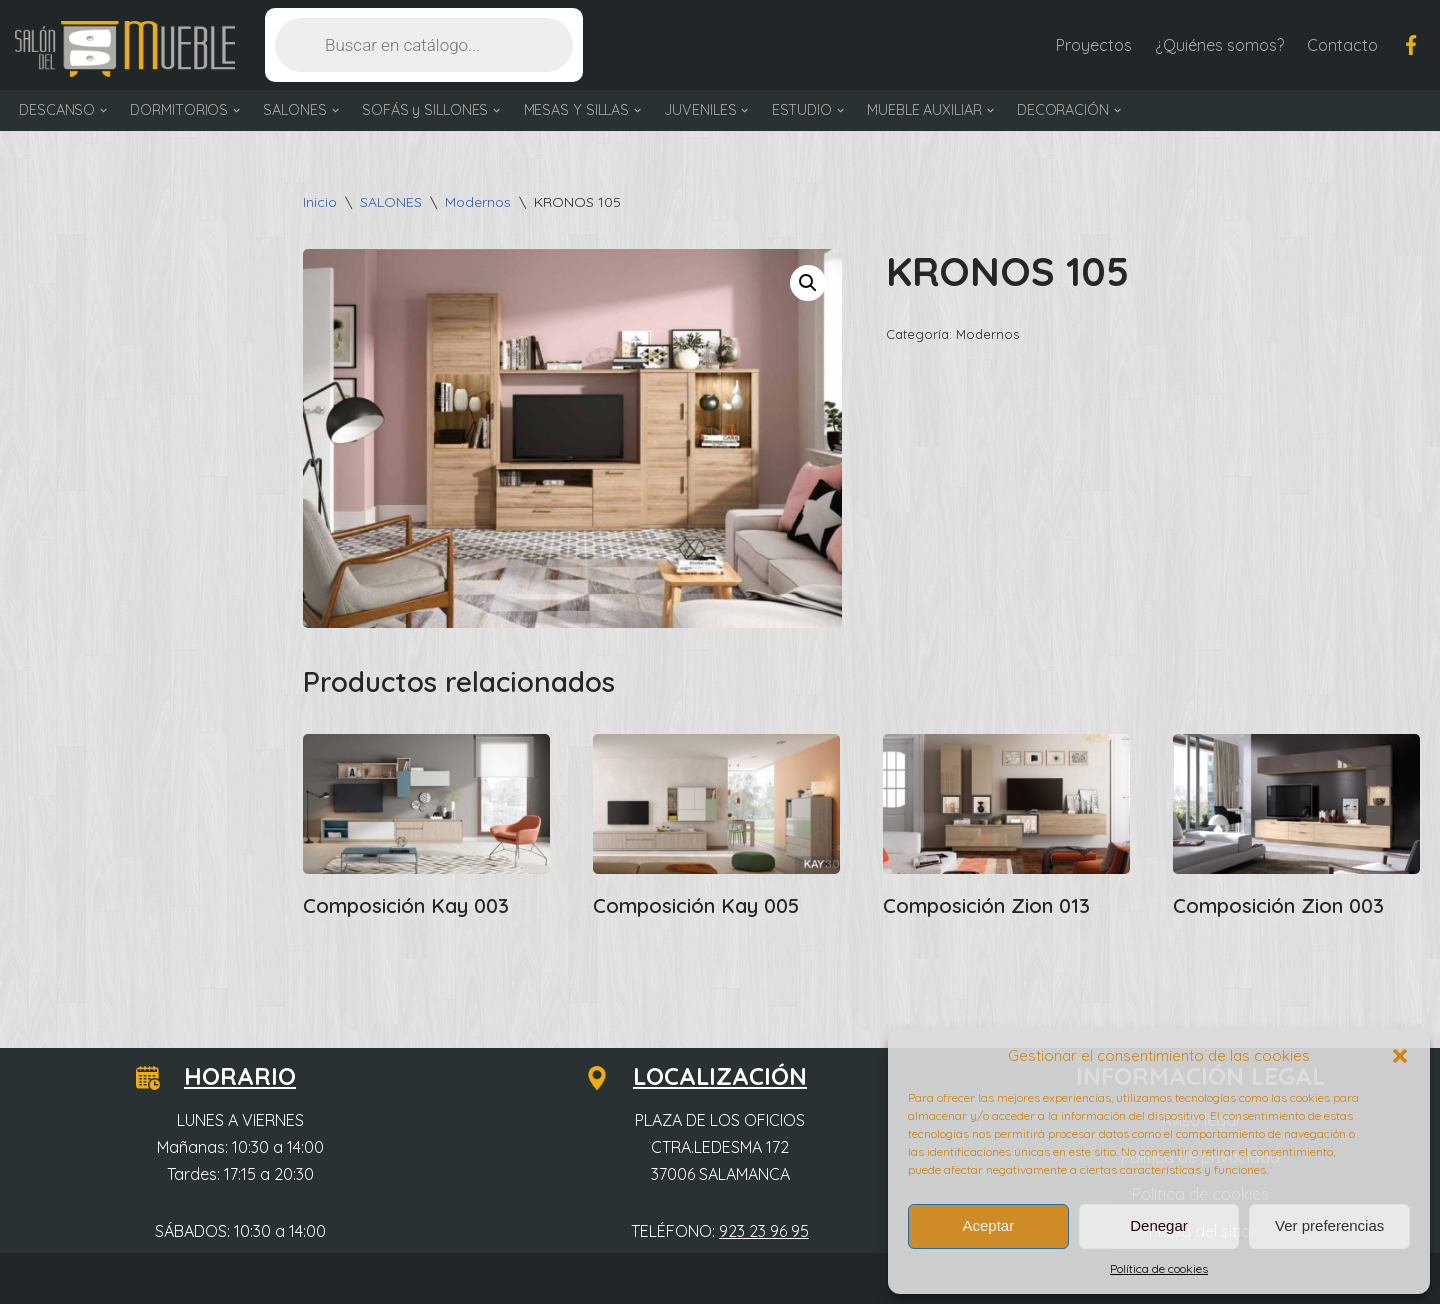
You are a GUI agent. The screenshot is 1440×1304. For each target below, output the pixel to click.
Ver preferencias (1329, 1225)
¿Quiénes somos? (1219, 45)
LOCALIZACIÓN (708, 1076)
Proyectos (1094, 45)
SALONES (391, 202)
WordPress (249, 1278)
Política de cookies (1159, 1268)
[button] (1400, 1056)
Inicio (320, 202)
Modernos (478, 202)
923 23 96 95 (764, 1231)
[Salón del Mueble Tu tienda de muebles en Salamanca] (125, 49)
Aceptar (988, 1225)
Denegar (1159, 1225)
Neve (33, 1278)
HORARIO (228, 1076)
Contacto (1342, 45)
